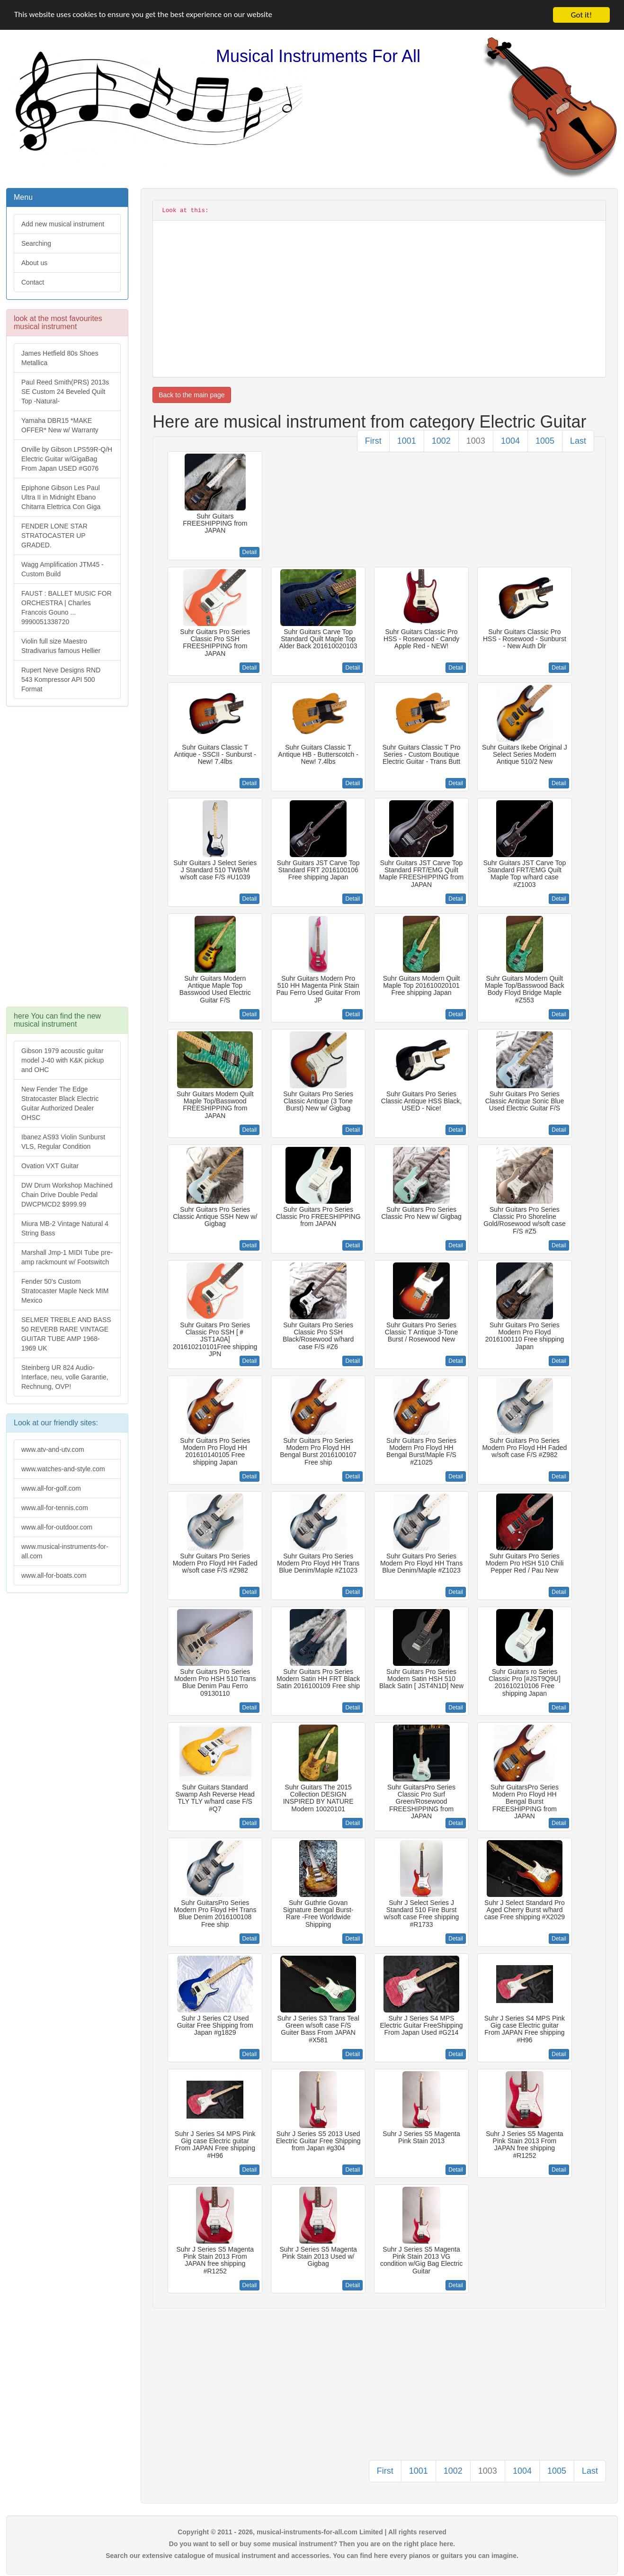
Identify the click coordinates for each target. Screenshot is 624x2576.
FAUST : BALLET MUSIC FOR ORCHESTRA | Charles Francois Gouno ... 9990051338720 (66, 608)
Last (578, 441)
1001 (406, 441)
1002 (441, 441)
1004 (510, 441)
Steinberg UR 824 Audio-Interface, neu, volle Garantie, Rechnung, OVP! (64, 1377)
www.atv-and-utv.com (52, 1449)
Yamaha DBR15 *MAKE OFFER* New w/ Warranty (59, 425)
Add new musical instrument (62, 224)
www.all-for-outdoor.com (56, 1527)
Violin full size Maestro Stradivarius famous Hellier (60, 645)
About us (34, 263)
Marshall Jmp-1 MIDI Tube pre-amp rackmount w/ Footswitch (67, 1257)
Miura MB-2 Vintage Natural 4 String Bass (64, 1228)
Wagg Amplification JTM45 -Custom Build (62, 569)
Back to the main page (191, 395)
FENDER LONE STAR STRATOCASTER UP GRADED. (54, 535)
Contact (32, 282)
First (373, 441)
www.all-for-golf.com (51, 1488)
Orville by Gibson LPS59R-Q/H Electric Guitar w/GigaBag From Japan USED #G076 (66, 459)
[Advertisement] (66, 861)
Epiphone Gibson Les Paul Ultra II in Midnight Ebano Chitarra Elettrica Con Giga (60, 497)
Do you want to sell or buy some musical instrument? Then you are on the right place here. (312, 2544)
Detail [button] (249, 552)
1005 (544, 441)
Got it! (581, 15)
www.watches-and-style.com (63, 1469)
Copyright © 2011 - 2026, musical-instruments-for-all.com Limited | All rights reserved (312, 2532)
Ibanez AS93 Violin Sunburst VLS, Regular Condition (63, 1141)
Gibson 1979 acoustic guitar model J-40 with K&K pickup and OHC (62, 1060)
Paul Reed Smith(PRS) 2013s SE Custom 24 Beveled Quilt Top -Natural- (65, 391)
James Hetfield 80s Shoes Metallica (59, 358)
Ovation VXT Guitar (50, 1166)
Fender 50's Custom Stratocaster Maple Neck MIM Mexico (64, 1291)
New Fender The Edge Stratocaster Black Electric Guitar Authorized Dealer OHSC (59, 1103)
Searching (36, 243)
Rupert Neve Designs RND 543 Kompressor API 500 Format (60, 679)
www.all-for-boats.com (54, 1575)
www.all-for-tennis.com (54, 1508)
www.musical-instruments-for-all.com (64, 1551)
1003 (475, 441)
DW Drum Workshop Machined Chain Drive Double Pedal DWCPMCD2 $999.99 (67, 1194)
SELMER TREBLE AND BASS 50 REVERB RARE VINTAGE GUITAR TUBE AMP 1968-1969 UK (66, 1334)
